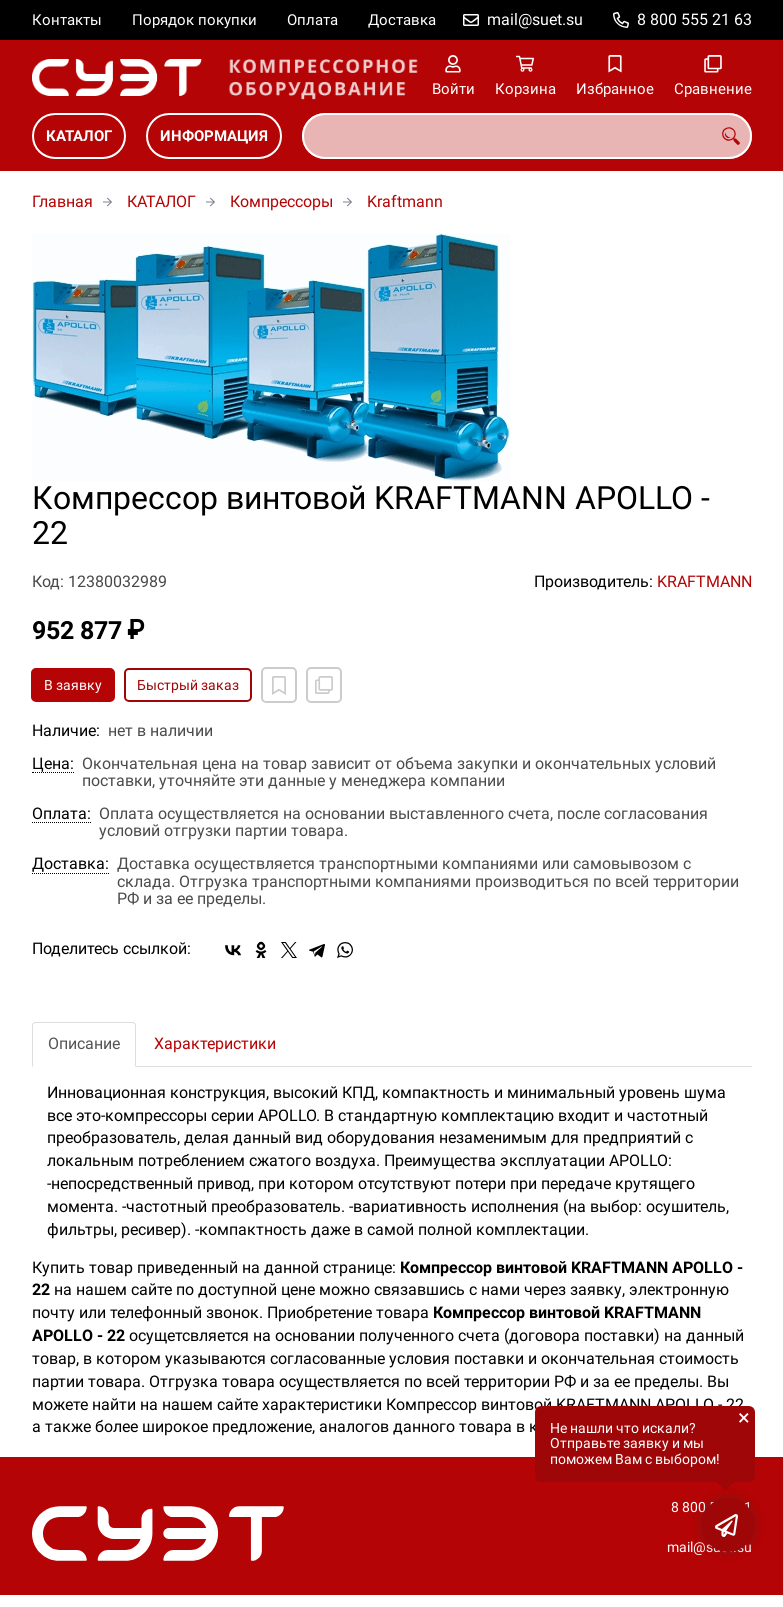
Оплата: (61, 814)
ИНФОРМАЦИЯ (214, 136)
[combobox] (527, 136)
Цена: (53, 764)
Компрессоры (281, 201)
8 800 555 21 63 (694, 19)
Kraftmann (405, 201)
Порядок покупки (194, 20)
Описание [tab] (84, 1043)
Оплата (312, 20)
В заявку (73, 685)
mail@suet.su (535, 19)
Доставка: (70, 864)
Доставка (402, 20)
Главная (62, 201)
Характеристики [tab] (215, 1043)
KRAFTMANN (704, 581)
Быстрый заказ (188, 685)
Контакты (67, 20)
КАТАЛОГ (79, 136)
